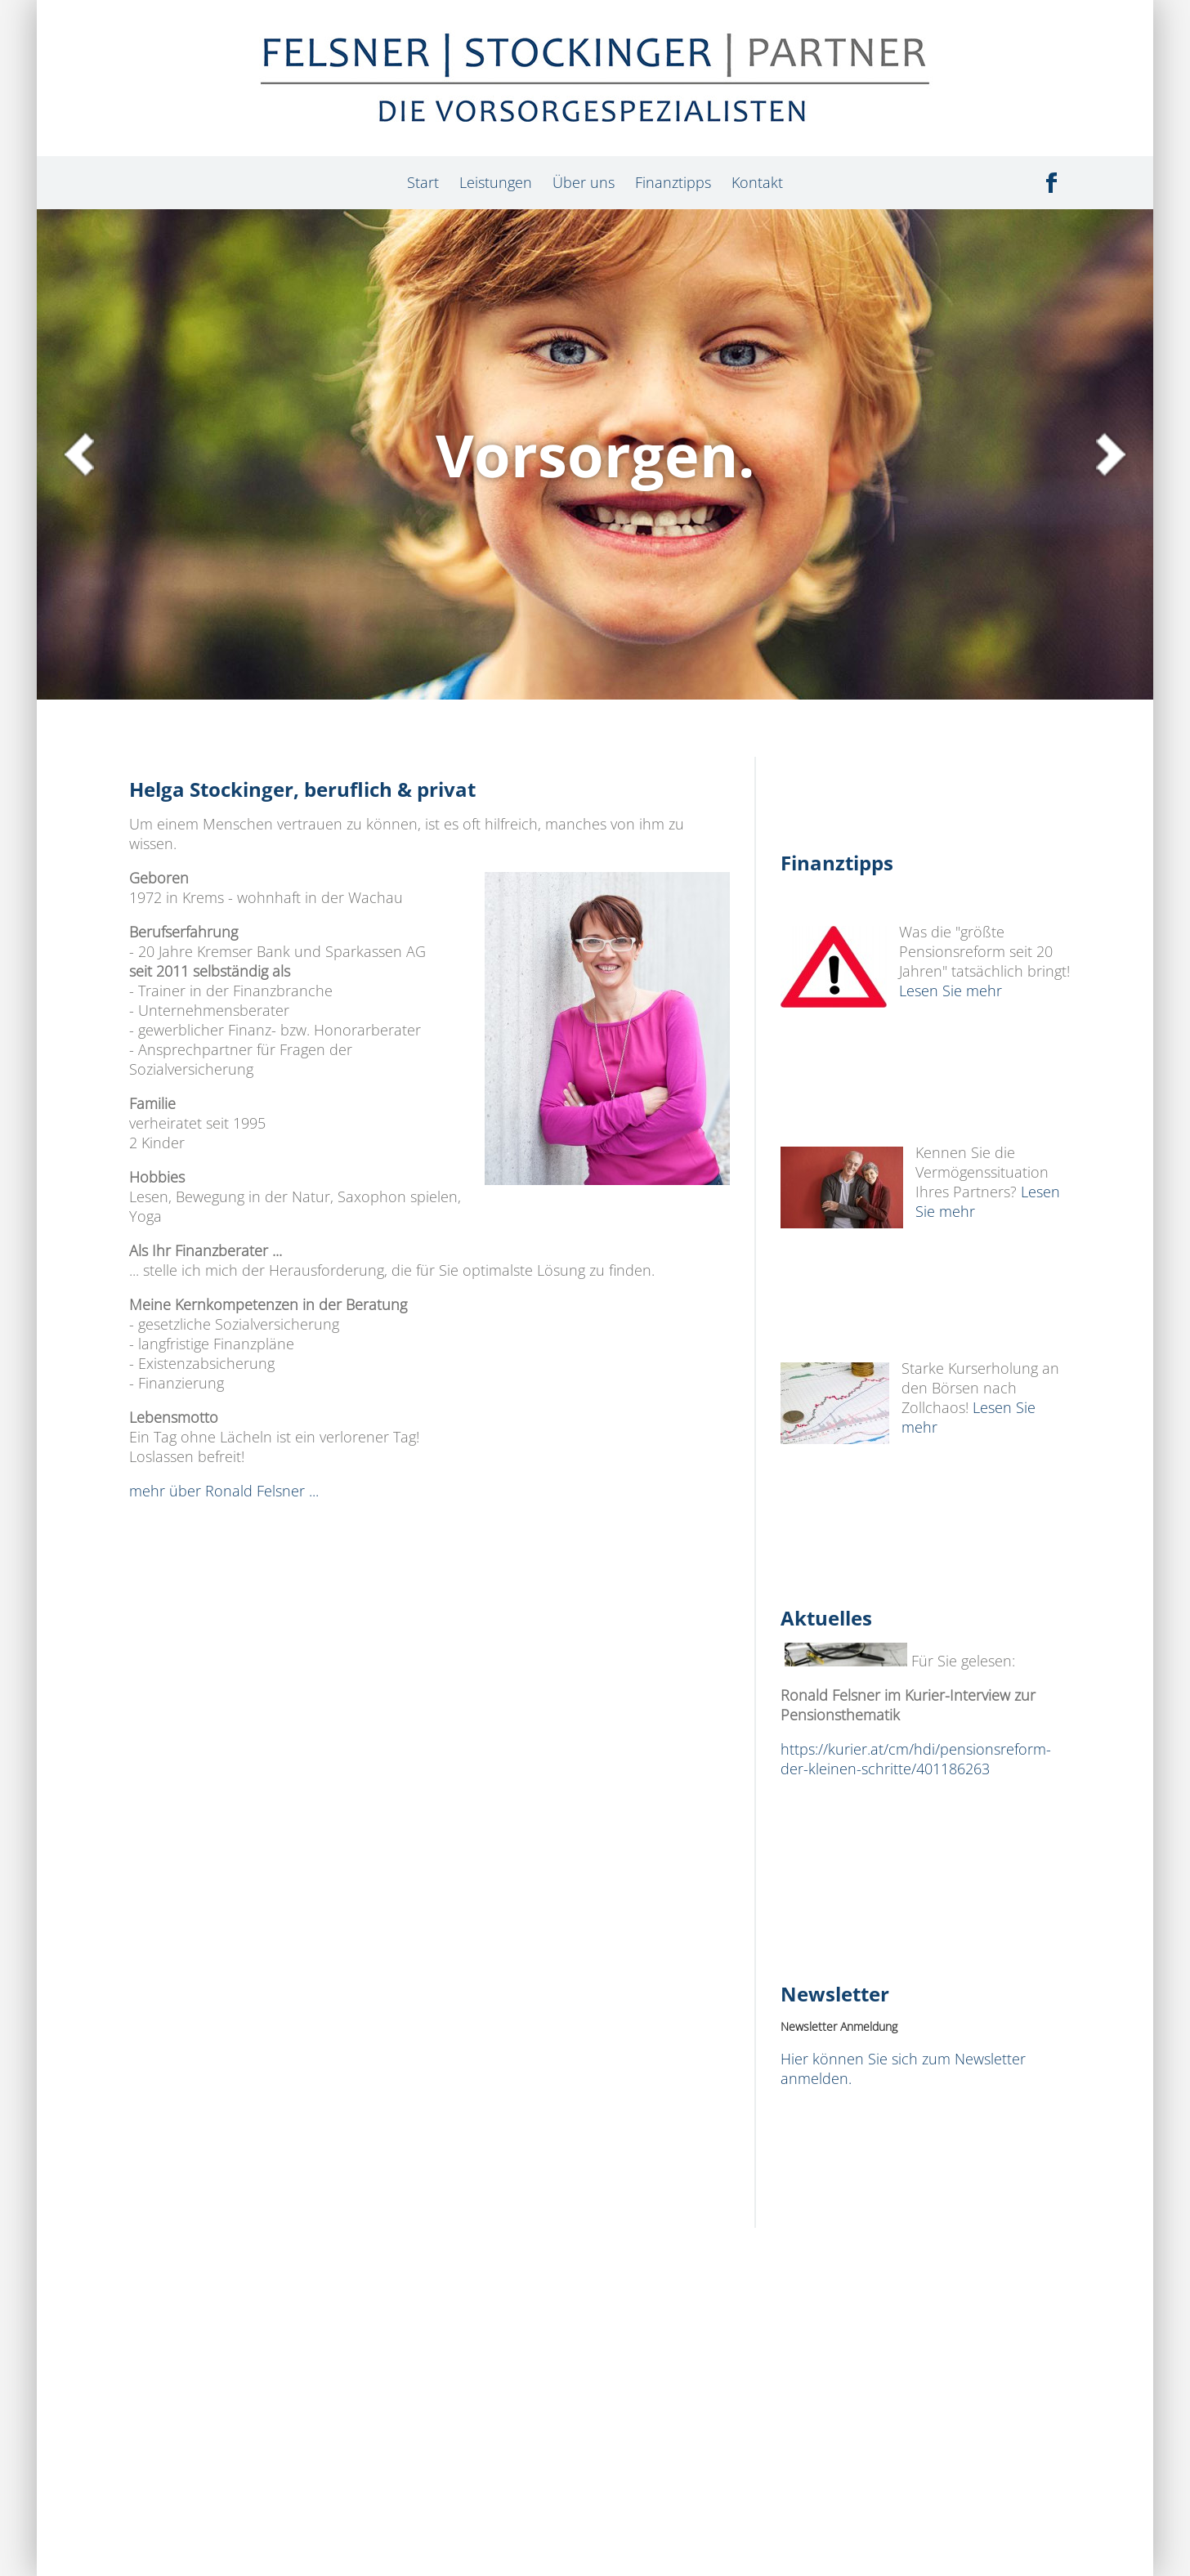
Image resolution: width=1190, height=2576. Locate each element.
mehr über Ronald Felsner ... (224, 1490)
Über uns (583, 182)
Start (423, 182)
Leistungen (495, 182)
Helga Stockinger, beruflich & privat (309, 789)
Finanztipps (673, 182)
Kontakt (757, 182)
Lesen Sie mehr (954, 990)
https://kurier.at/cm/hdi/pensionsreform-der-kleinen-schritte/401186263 (916, 1758)
